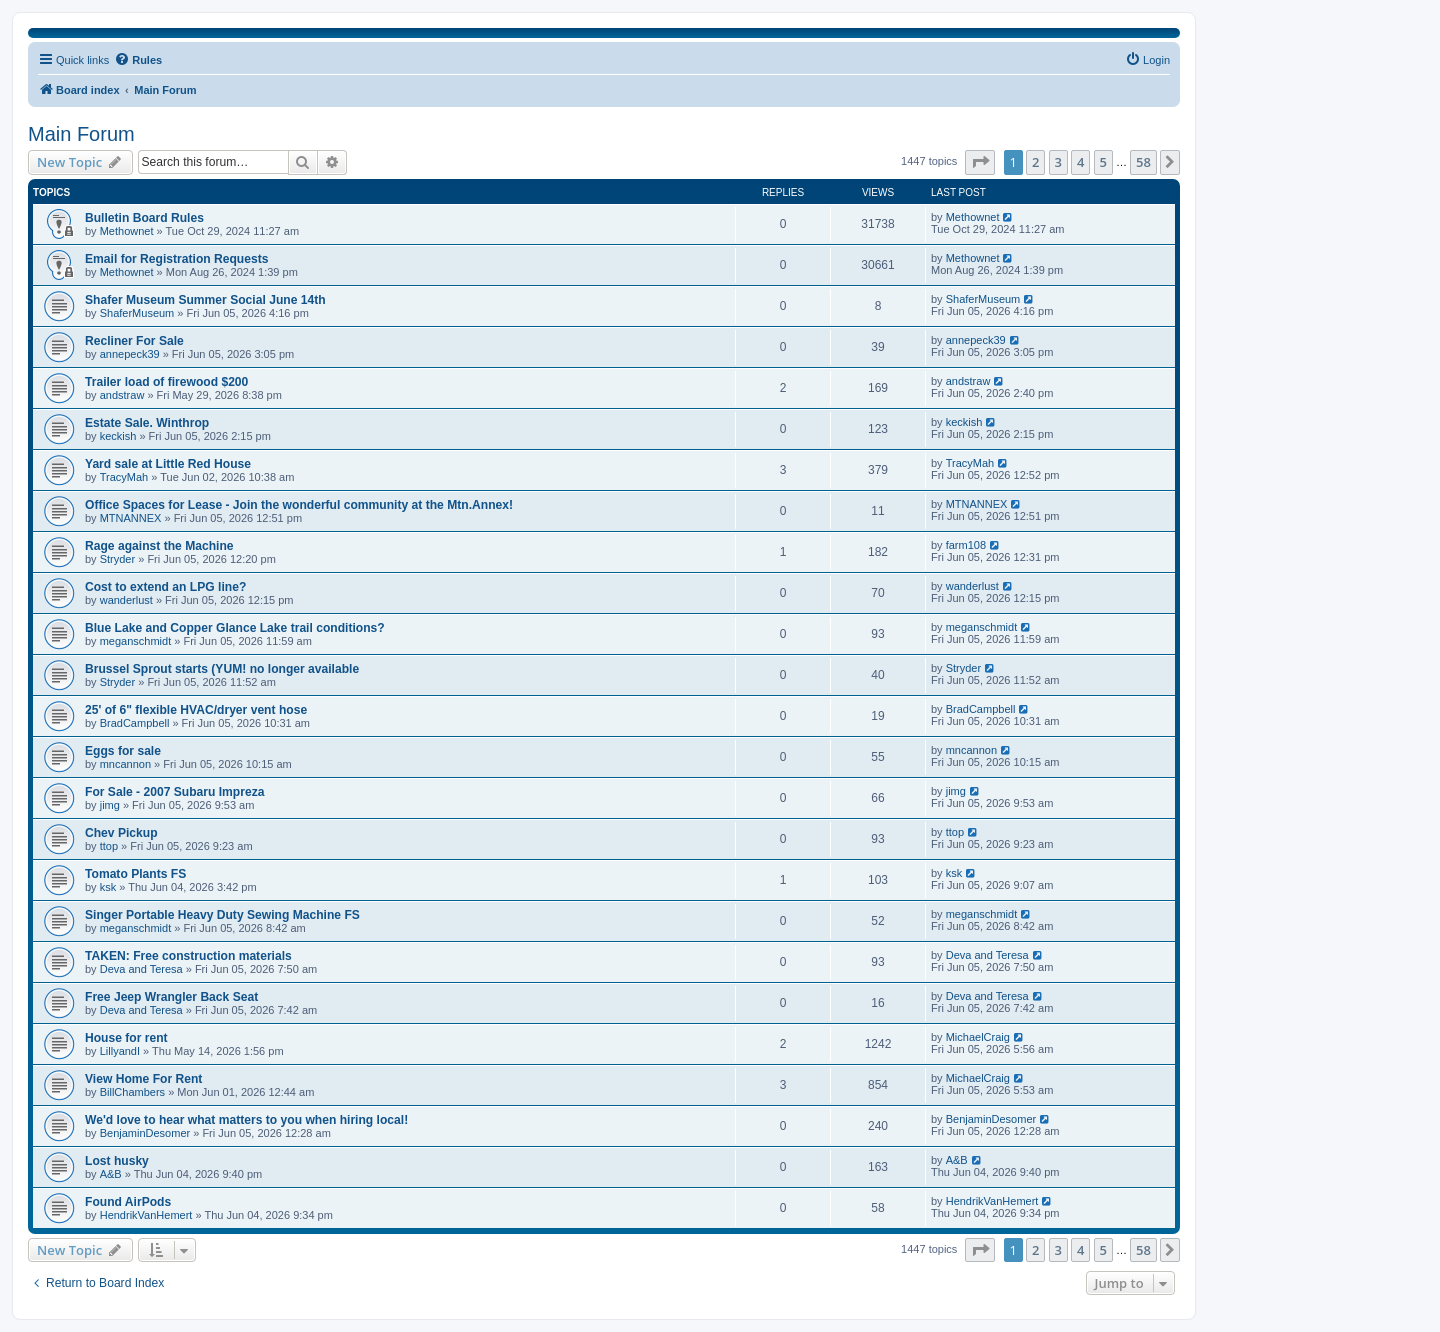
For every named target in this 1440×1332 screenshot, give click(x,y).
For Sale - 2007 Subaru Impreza (174, 792)
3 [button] (1058, 162)
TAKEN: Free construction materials (188, 956)
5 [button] (1103, 162)
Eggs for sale (123, 751)
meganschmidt (136, 641)
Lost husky (117, 1161)
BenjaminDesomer (145, 1133)
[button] (980, 162)
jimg (110, 805)
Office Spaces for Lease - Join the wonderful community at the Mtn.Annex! (299, 505)
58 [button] (1143, 162)
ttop (109, 846)
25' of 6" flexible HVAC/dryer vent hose (196, 710)
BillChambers (132, 1092)
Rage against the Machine (159, 546)
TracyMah (124, 477)
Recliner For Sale (134, 341)
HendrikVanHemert (146, 1215)
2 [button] (1035, 162)
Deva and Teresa (141, 969)
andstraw (122, 395)
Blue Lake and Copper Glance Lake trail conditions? (235, 628)
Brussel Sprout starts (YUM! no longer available (222, 669)
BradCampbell (135, 723)
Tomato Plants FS (135, 874)
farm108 (966, 545)
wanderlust (126, 600)
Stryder (117, 559)
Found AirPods (128, 1202)
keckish (118, 436)
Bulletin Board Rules (144, 218)
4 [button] (1080, 162)
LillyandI (120, 1051)
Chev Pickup (121, 833)
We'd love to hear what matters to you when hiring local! (246, 1120)
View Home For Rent (143, 1079)
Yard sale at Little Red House (168, 464)
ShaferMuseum (137, 313)
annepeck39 (130, 354)
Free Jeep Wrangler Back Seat (171, 997)
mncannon (125, 764)
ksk (108, 887)
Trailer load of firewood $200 (166, 382)
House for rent (126, 1038)
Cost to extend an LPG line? (165, 587)
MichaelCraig (978, 1037)
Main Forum (81, 134)
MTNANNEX (131, 518)
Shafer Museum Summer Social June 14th (205, 300)
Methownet (127, 231)
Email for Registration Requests (176, 259)
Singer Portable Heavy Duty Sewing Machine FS (222, 915)
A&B (111, 1174)
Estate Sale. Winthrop (147, 423)
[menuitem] (1147, 60)
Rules (138, 59)
